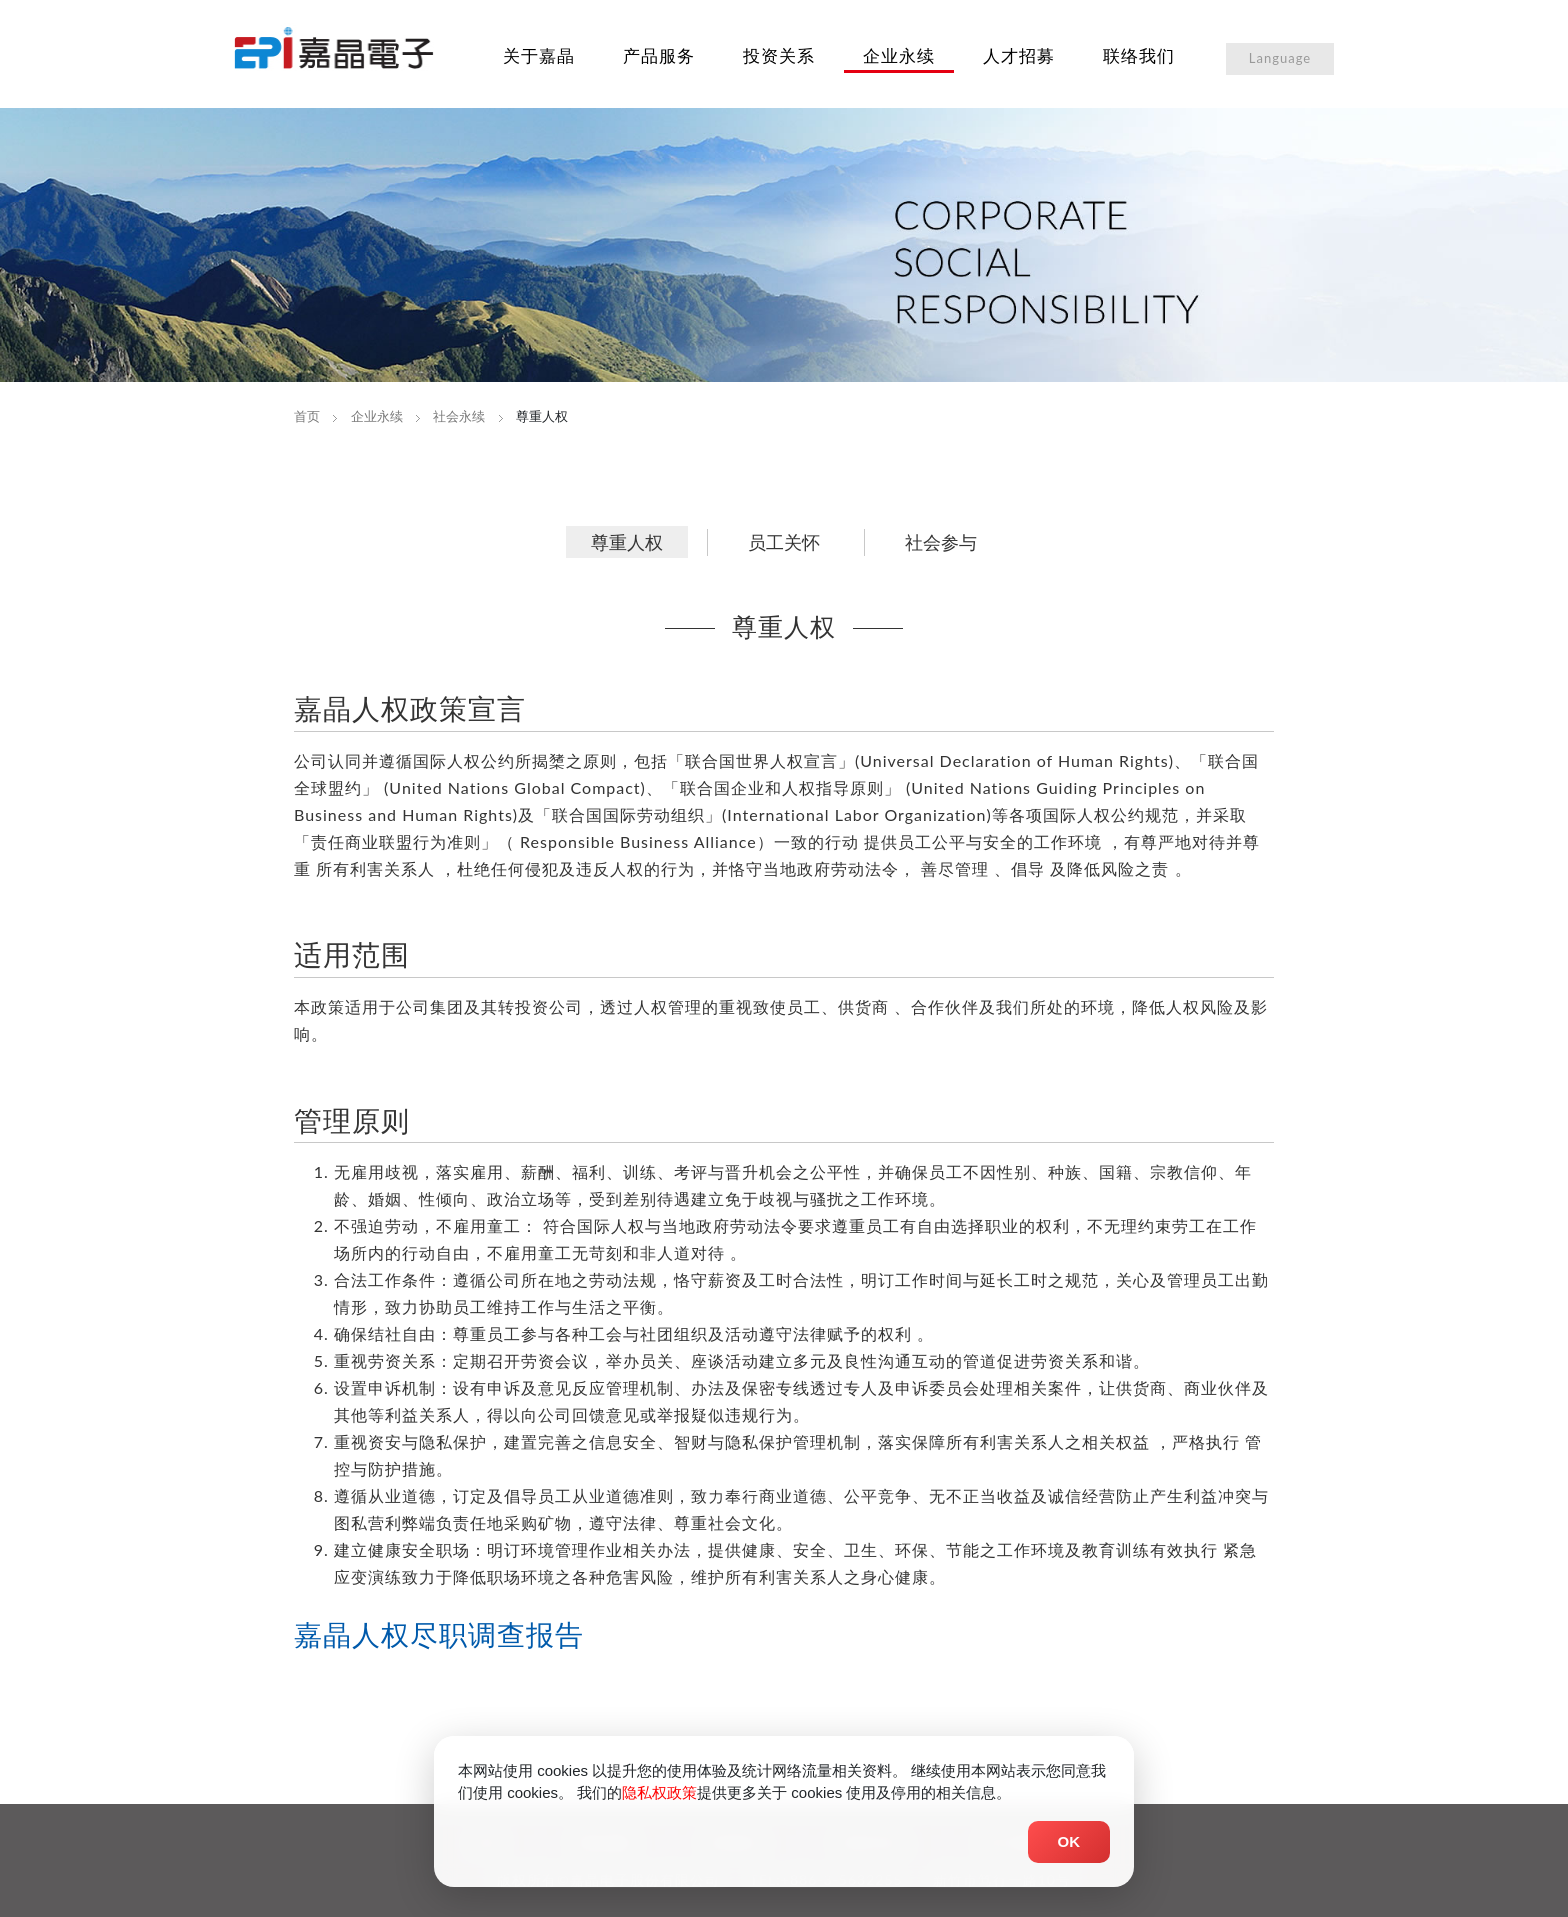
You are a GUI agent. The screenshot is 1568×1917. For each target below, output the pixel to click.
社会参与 (941, 542)
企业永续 (899, 55)
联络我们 (1139, 55)
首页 (307, 416)
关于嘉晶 (539, 55)
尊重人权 (627, 542)
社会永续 (459, 416)
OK (1069, 1844)
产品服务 (659, 55)
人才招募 (1019, 55)
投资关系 (779, 55)
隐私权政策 (659, 1796)
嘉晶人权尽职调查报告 (439, 1634)
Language (1280, 58)
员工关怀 (784, 542)
